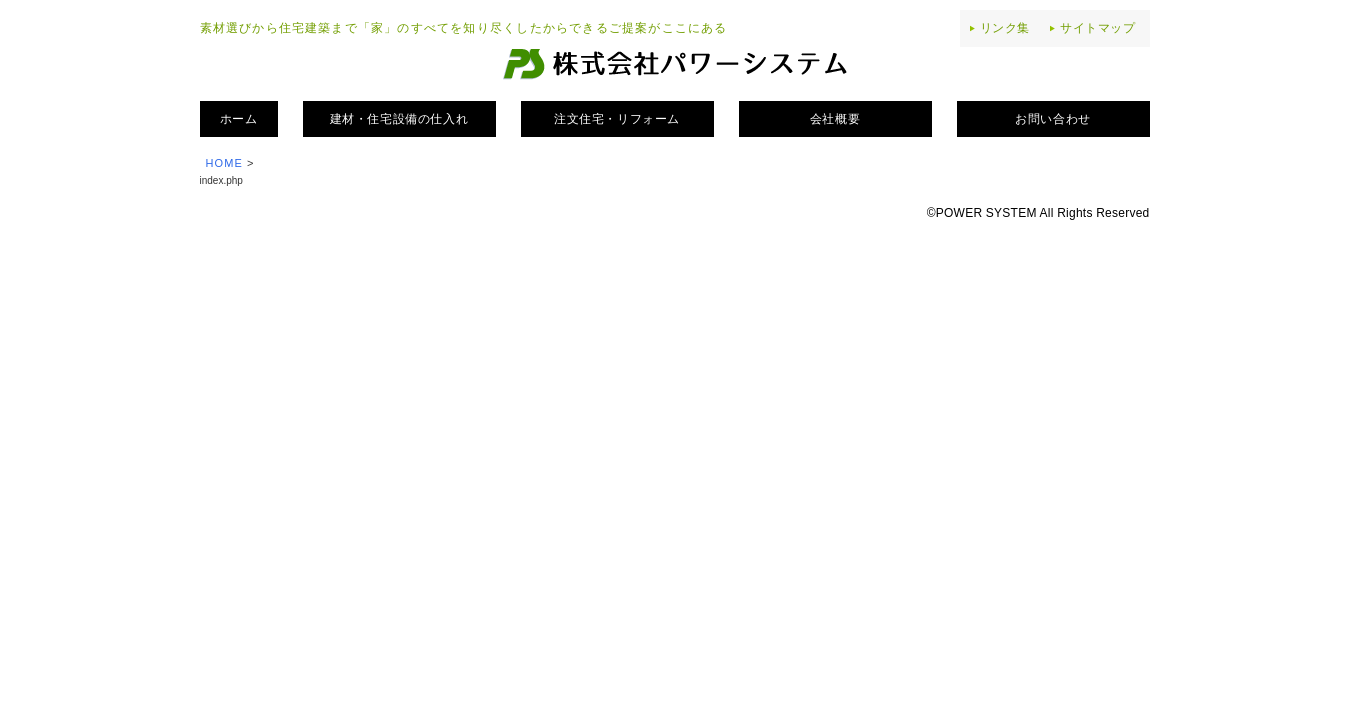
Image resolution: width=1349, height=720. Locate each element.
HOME (224, 163)
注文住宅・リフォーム (617, 119)
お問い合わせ (1053, 119)
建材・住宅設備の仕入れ (399, 119)
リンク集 (1005, 28)
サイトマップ (1098, 28)
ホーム (239, 119)
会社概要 (835, 119)
